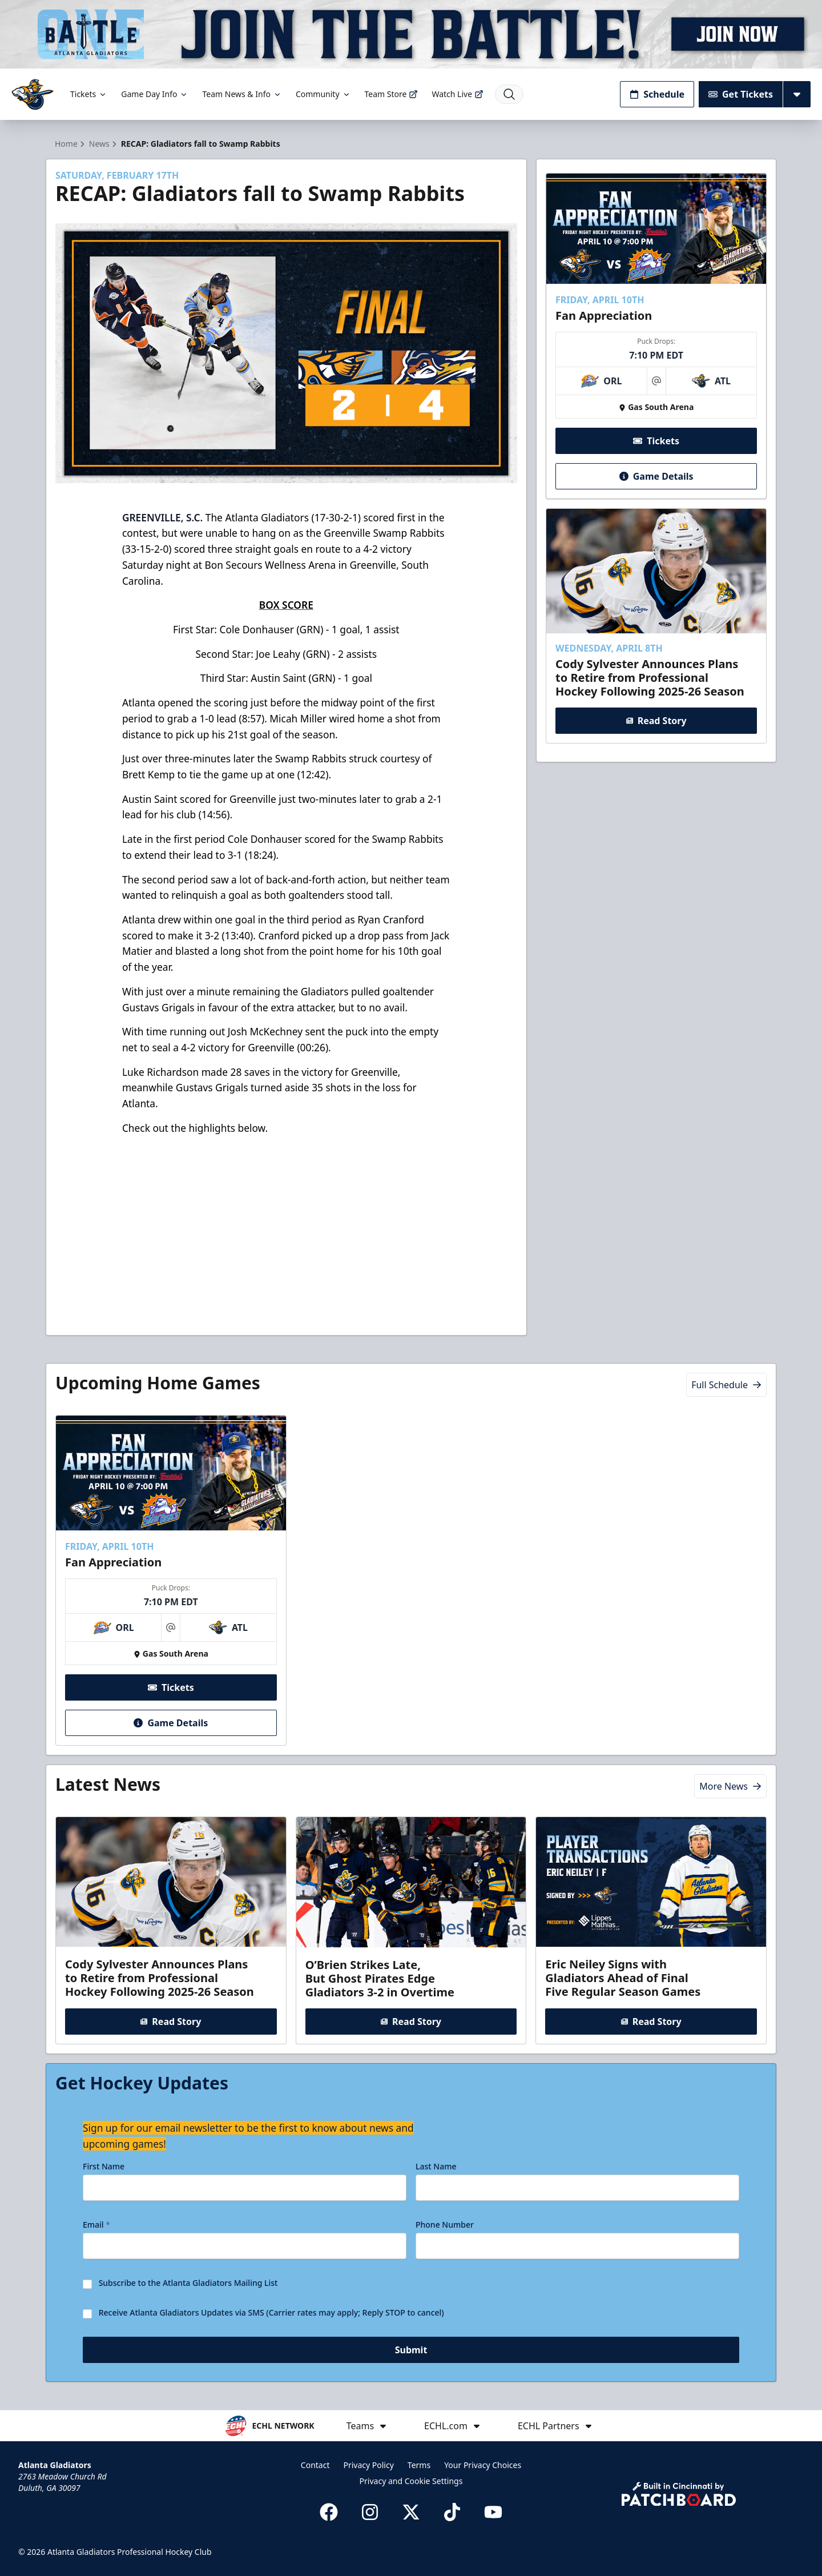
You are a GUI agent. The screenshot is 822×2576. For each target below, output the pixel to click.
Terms (419, 2465)
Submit (411, 2350)
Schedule (657, 94)
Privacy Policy (368, 2465)
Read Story (656, 720)
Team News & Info (241, 94)
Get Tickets (740, 94)
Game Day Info (154, 94)
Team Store (391, 94)
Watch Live (457, 94)
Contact (315, 2465)
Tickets (88, 94)
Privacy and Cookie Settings (411, 2480)
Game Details (656, 476)
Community (323, 94)
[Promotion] (411, 34)
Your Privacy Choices (482, 2465)
